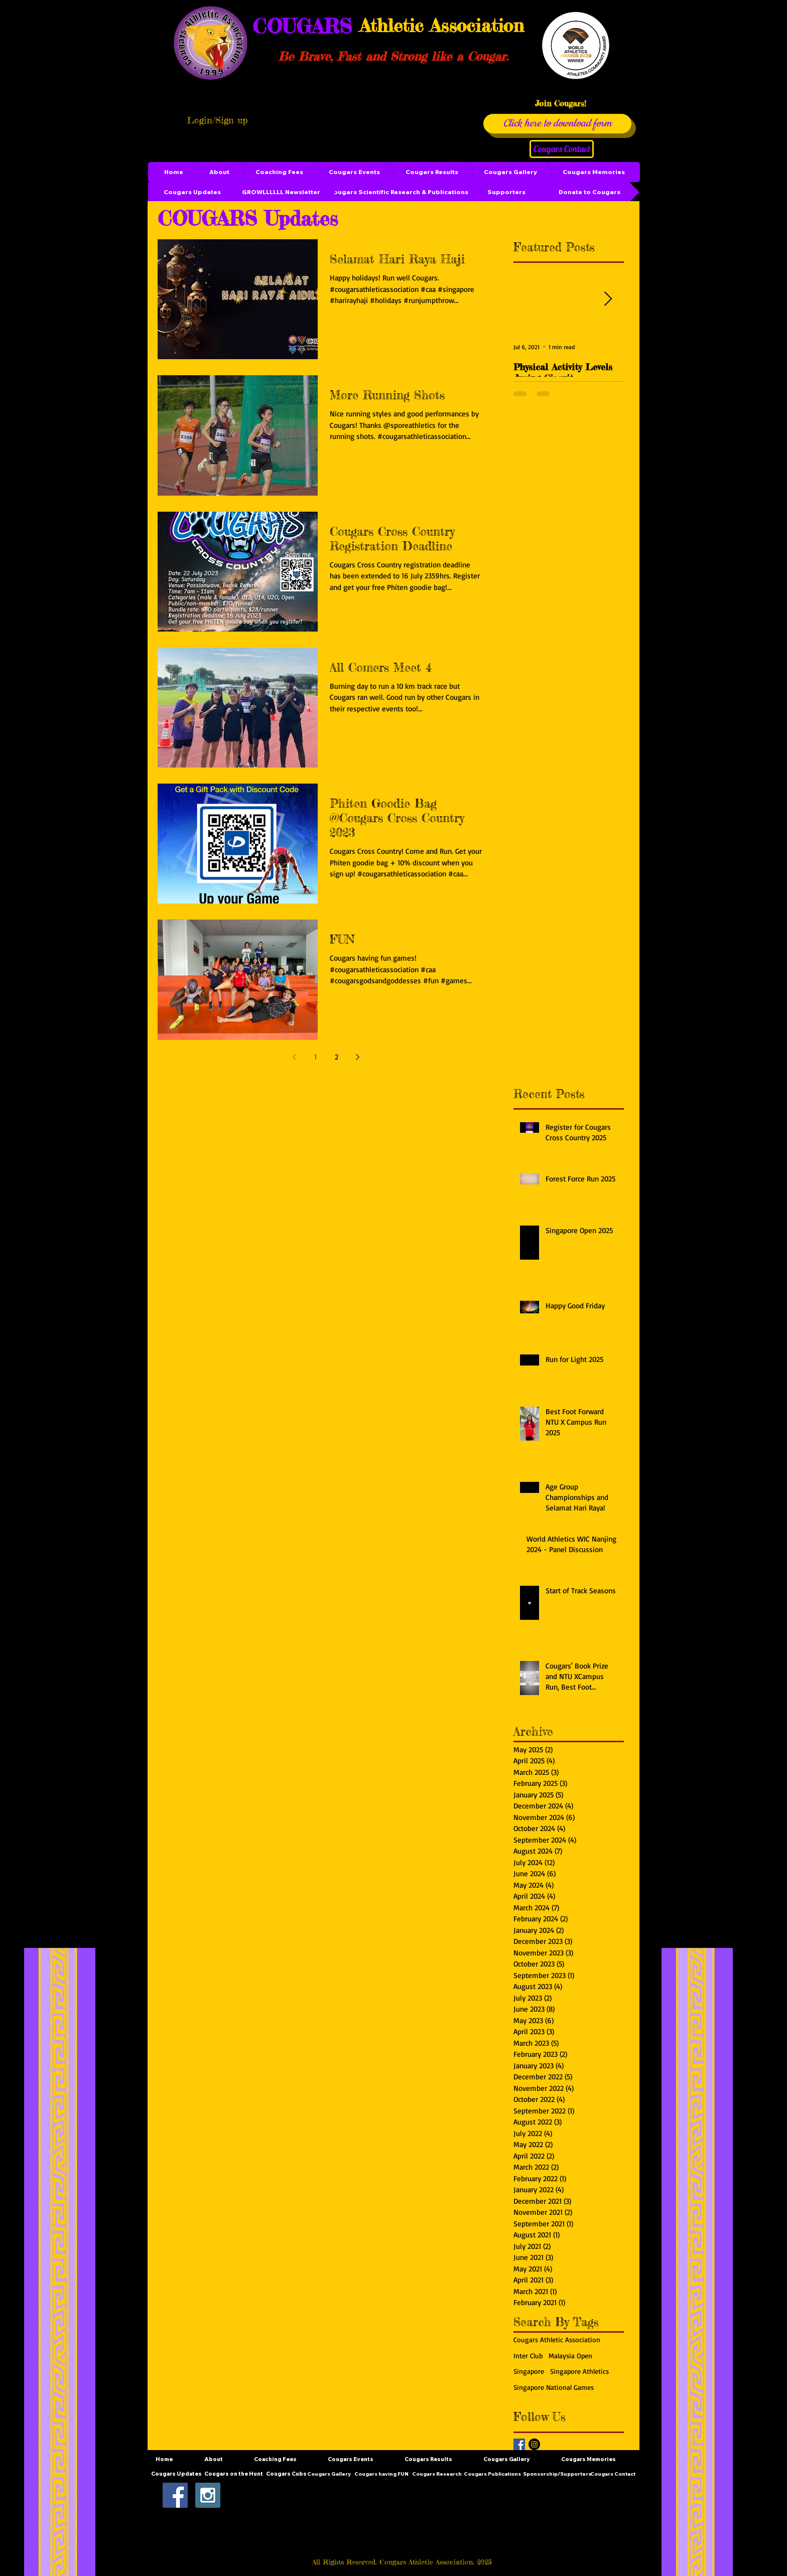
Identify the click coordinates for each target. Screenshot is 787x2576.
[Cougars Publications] (492, 2474)
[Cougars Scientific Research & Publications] (398, 192)
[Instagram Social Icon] (207, 2495)
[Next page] (357, 1057)
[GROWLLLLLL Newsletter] (281, 192)
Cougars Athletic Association (556, 2339)
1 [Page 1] (315, 1057)
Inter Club (528, 2355)
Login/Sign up (217, 119)
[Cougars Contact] (562, 149)
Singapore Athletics (579, 2371)
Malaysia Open (570, 2355)
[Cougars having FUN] (381, 2474)
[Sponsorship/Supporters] (557, 2474)
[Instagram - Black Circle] (534, 2444)
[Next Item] (607, 299)
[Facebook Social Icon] (175, 2495)
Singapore (528, 2371)
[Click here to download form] (557, 123)
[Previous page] (294, 1057)
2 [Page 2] (336, 1057)
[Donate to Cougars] (589, 192)
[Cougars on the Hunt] (233, 2474)
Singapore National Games (553, 2387)
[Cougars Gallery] (329, 2474)
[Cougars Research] (437, 2474)
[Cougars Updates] (192, 192)
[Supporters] (506, 192)
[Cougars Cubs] (286, 2474)
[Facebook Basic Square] (519, 2444)
